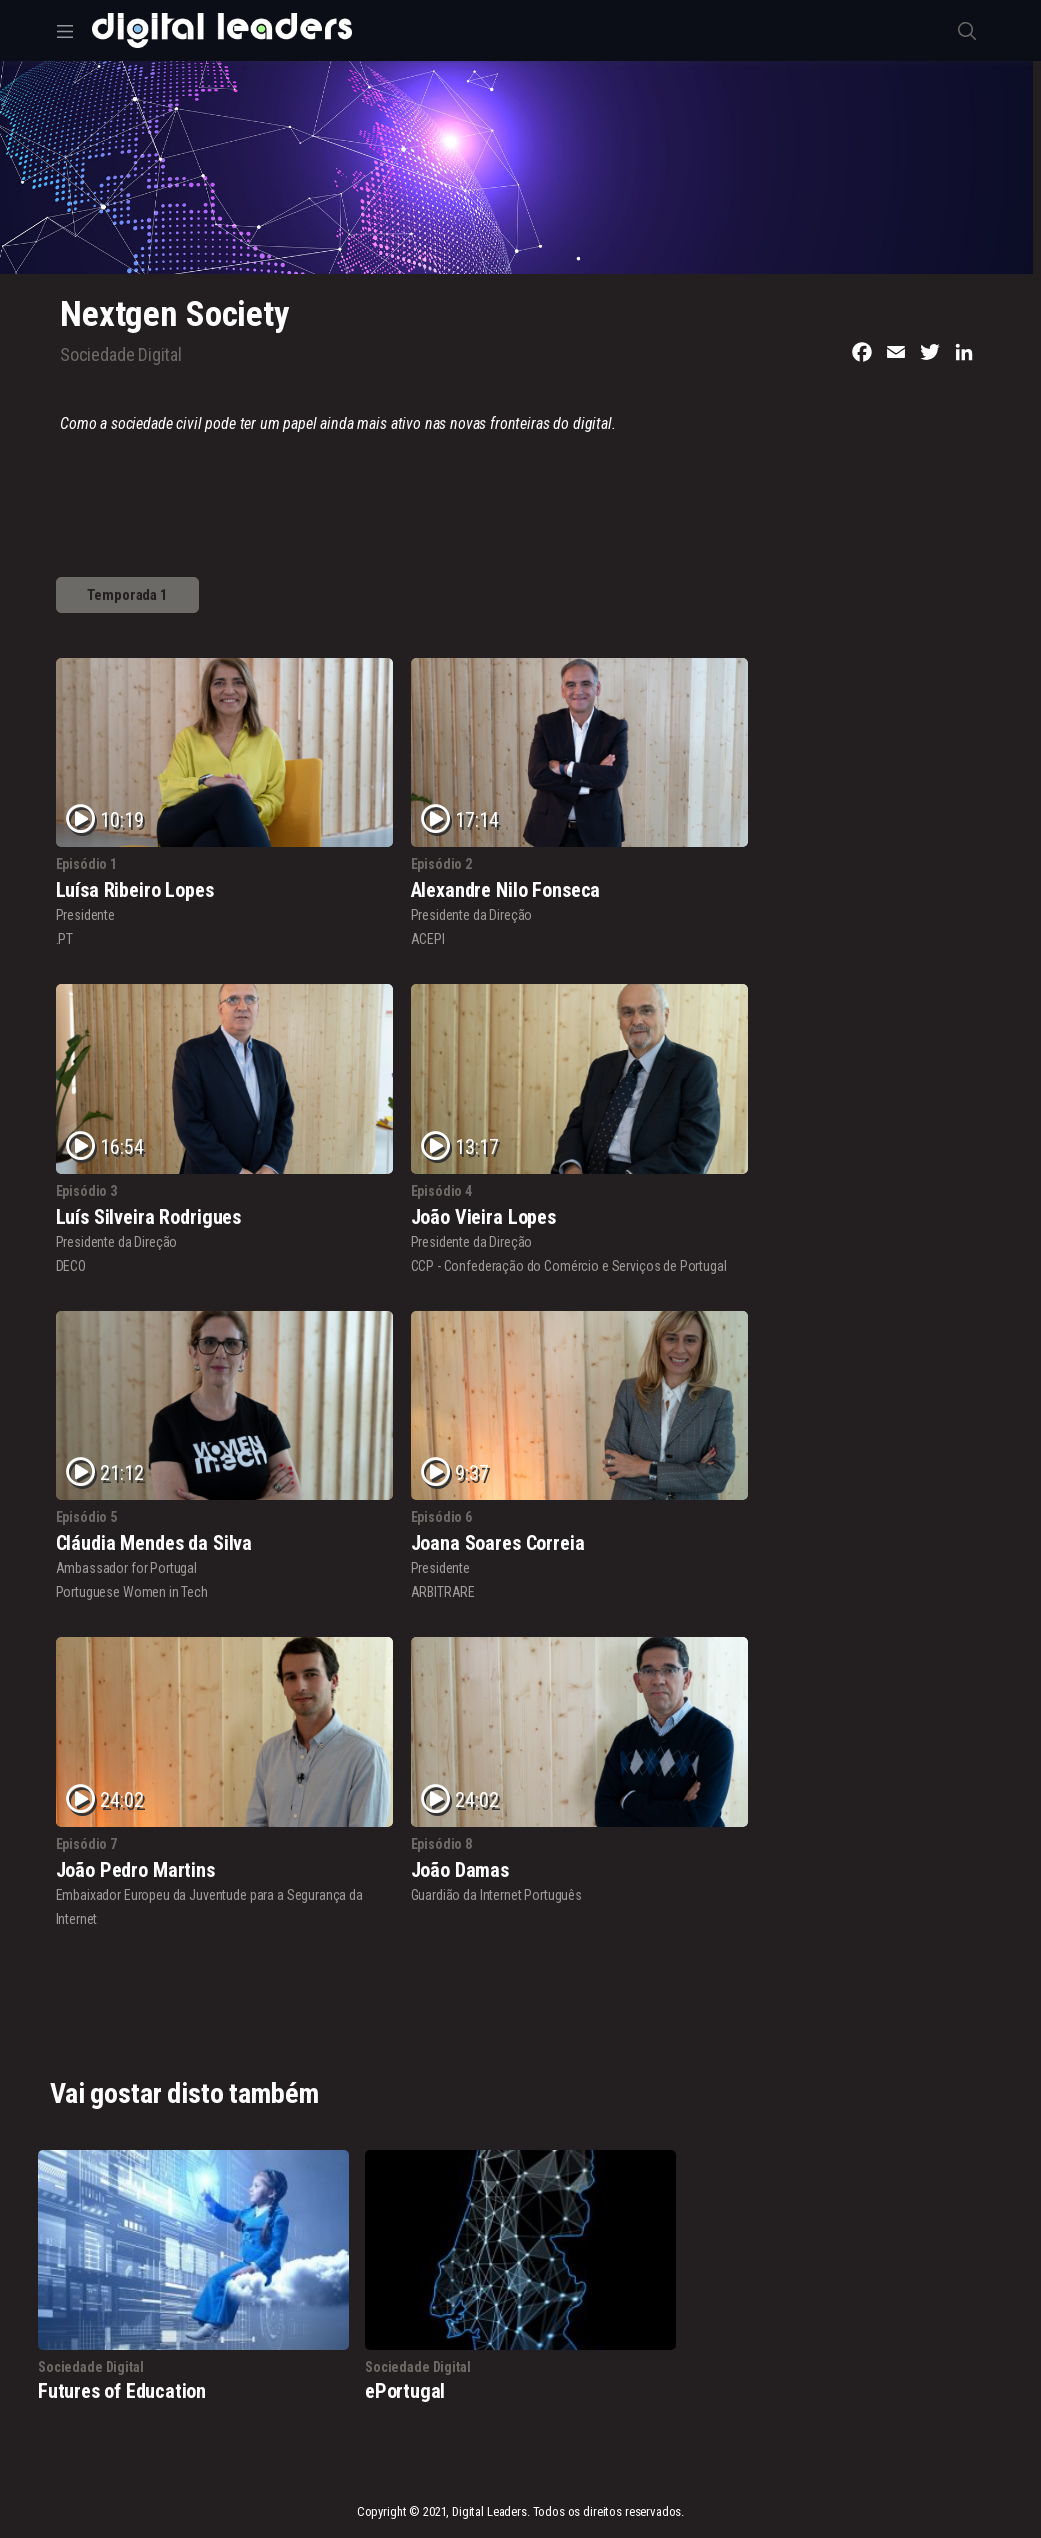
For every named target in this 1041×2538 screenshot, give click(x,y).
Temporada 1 (127, 595)
